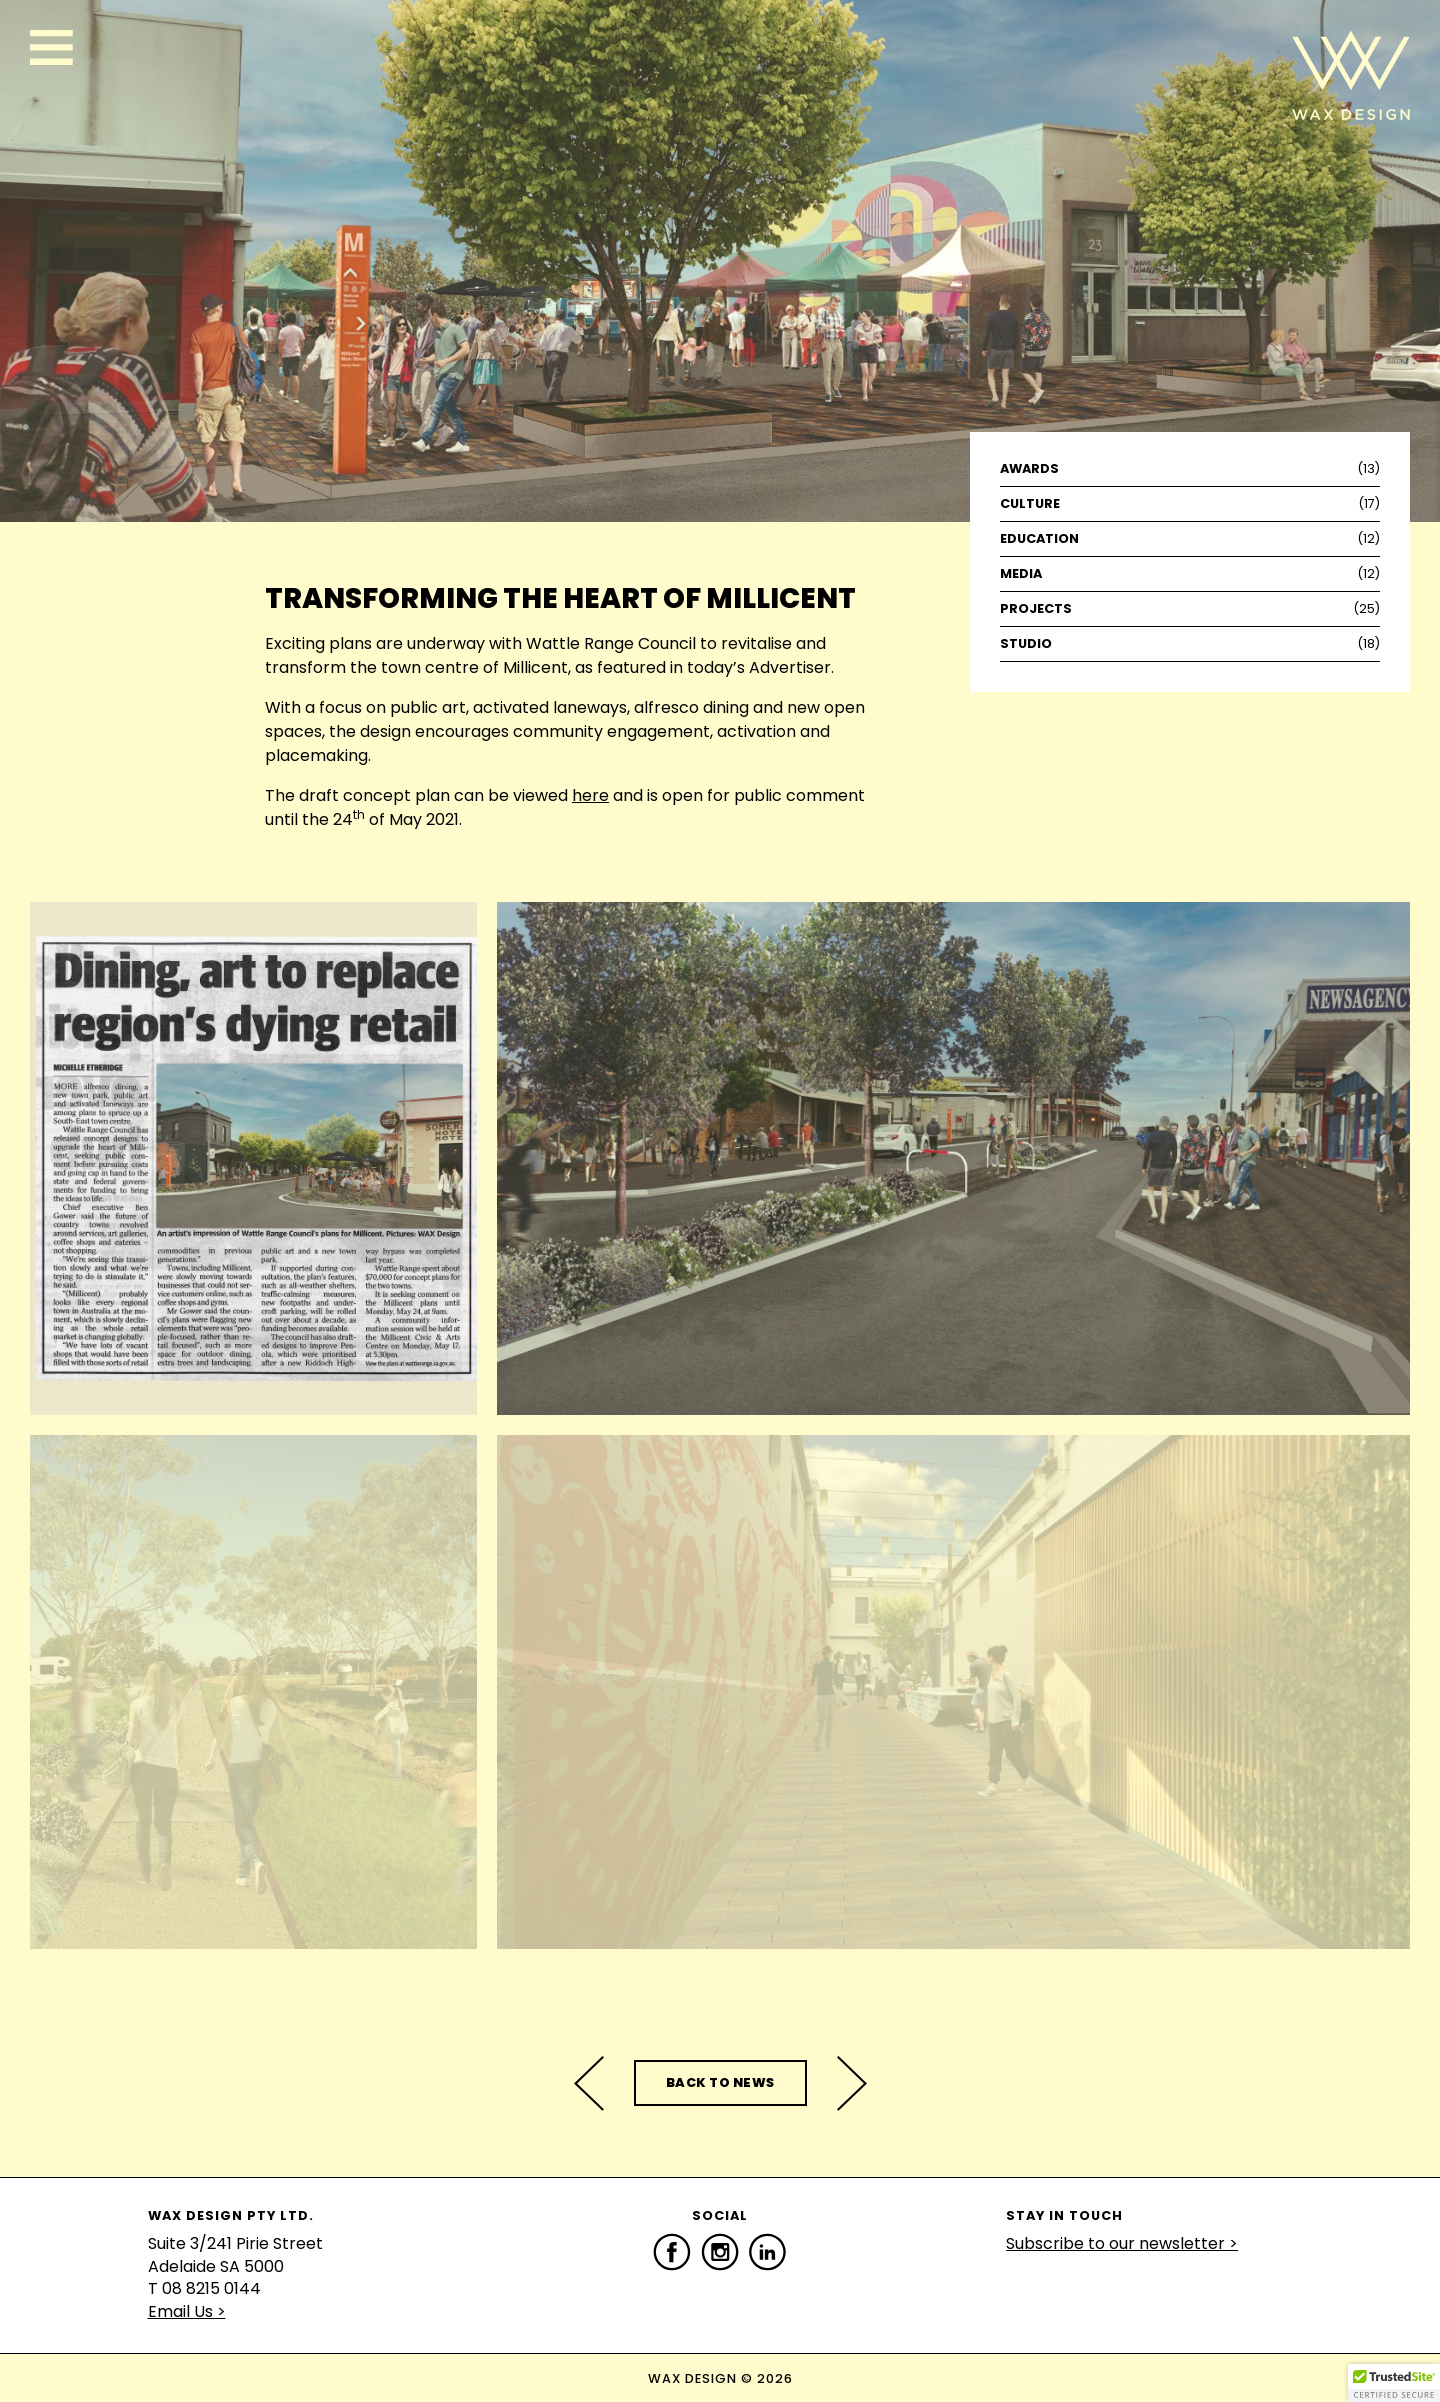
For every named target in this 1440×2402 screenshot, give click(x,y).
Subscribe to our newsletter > (1122, 2243)
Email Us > (187, 2311)
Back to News (720, 2082)
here (590, 795)
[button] (1394, 2383)
